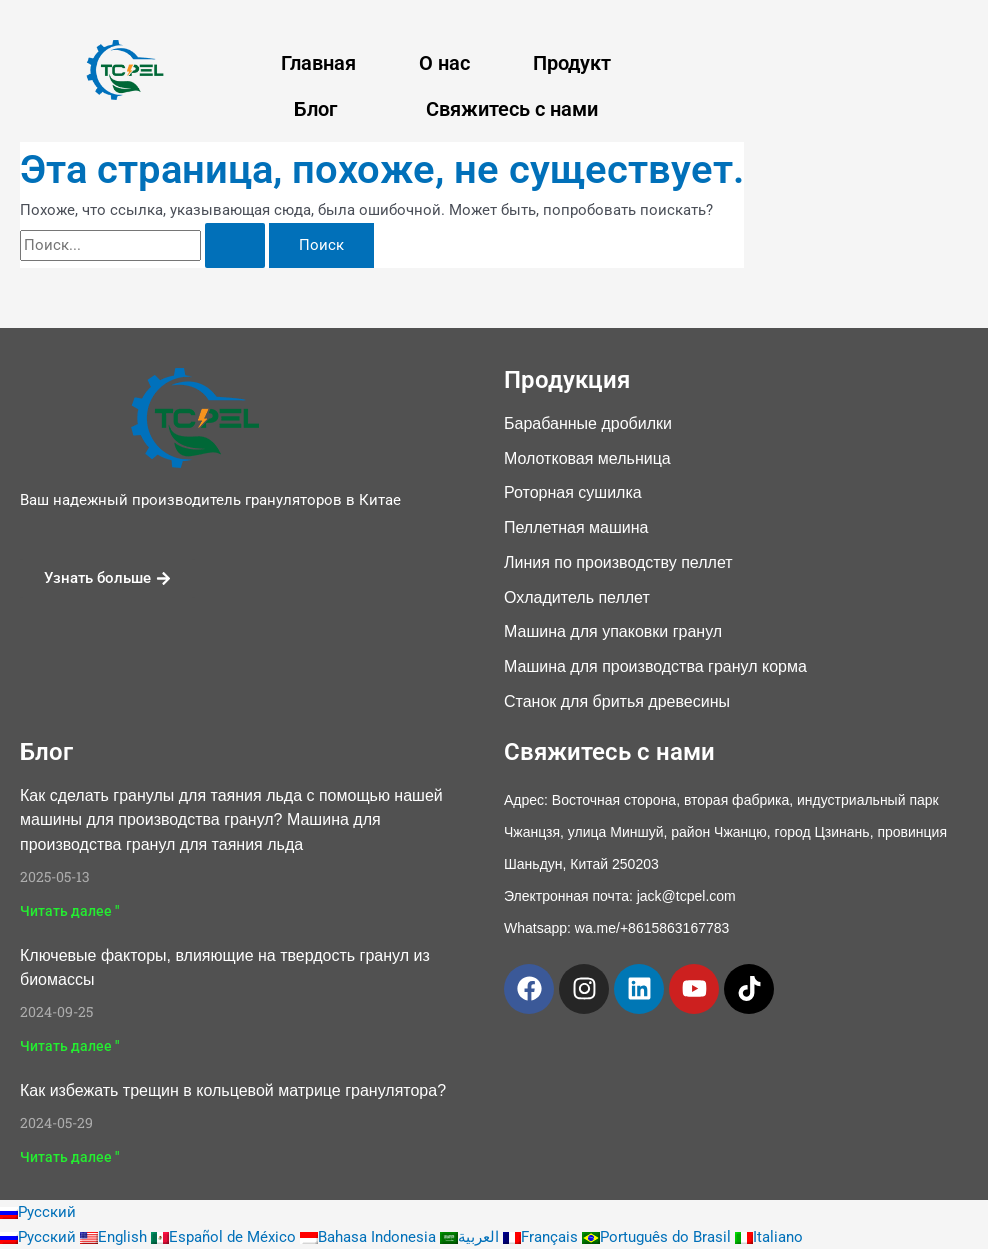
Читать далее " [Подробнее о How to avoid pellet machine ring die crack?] (69, 1157)
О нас (444, 63)
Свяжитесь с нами (512, 109)
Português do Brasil (658, 1237)
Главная (318, 63)
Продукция (567, 380)
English (115, 1237)
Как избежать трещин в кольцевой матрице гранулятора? (233, 1090)
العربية (471, 1237)
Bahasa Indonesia (370, 1237)
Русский (38, 1212)
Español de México (225, 1237)
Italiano (769, 1237)
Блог (315, 109)
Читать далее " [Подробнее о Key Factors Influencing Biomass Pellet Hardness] (69, 1046)
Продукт (572, 63)
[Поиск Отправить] (235, 245)
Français (542, 1237)
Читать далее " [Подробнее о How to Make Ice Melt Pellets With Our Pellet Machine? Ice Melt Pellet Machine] (69, 911)
